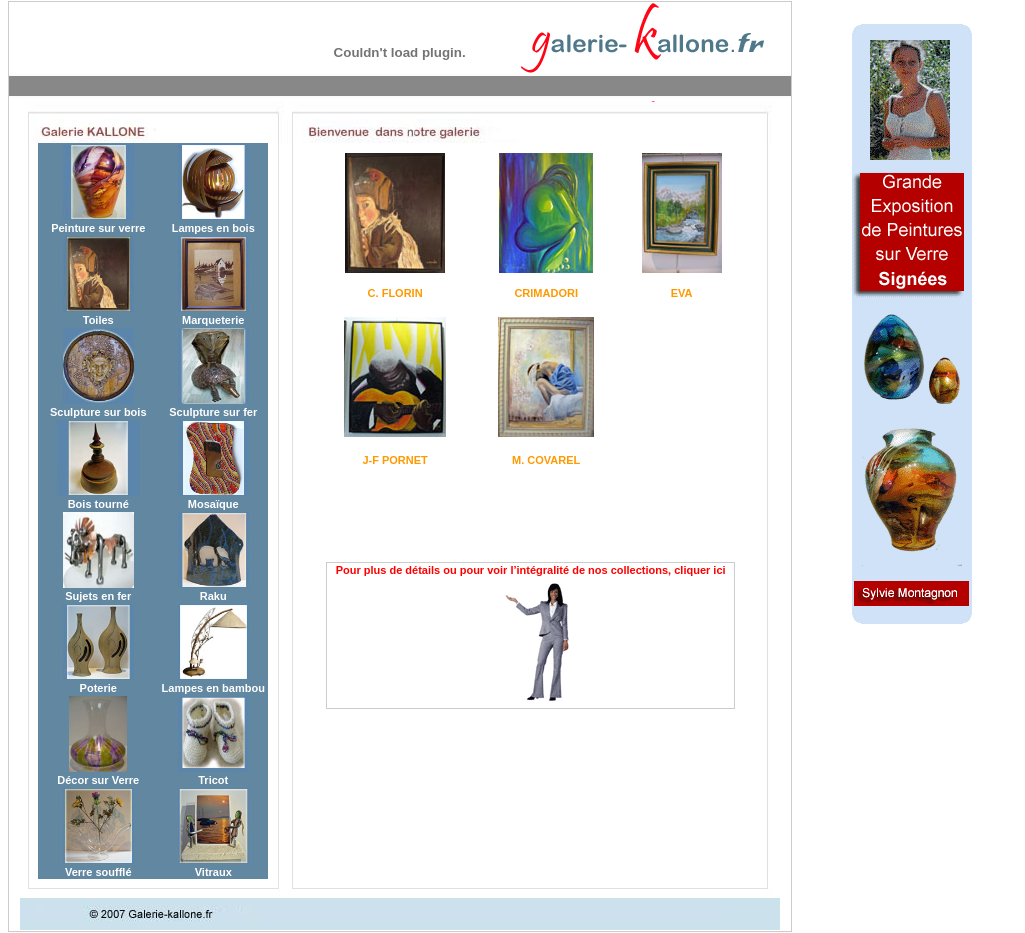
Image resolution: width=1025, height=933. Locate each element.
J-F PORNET (394, 460)
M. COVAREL (546, 460)
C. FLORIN (395, 293)
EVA (682, 293)
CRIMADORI (546, 293)
